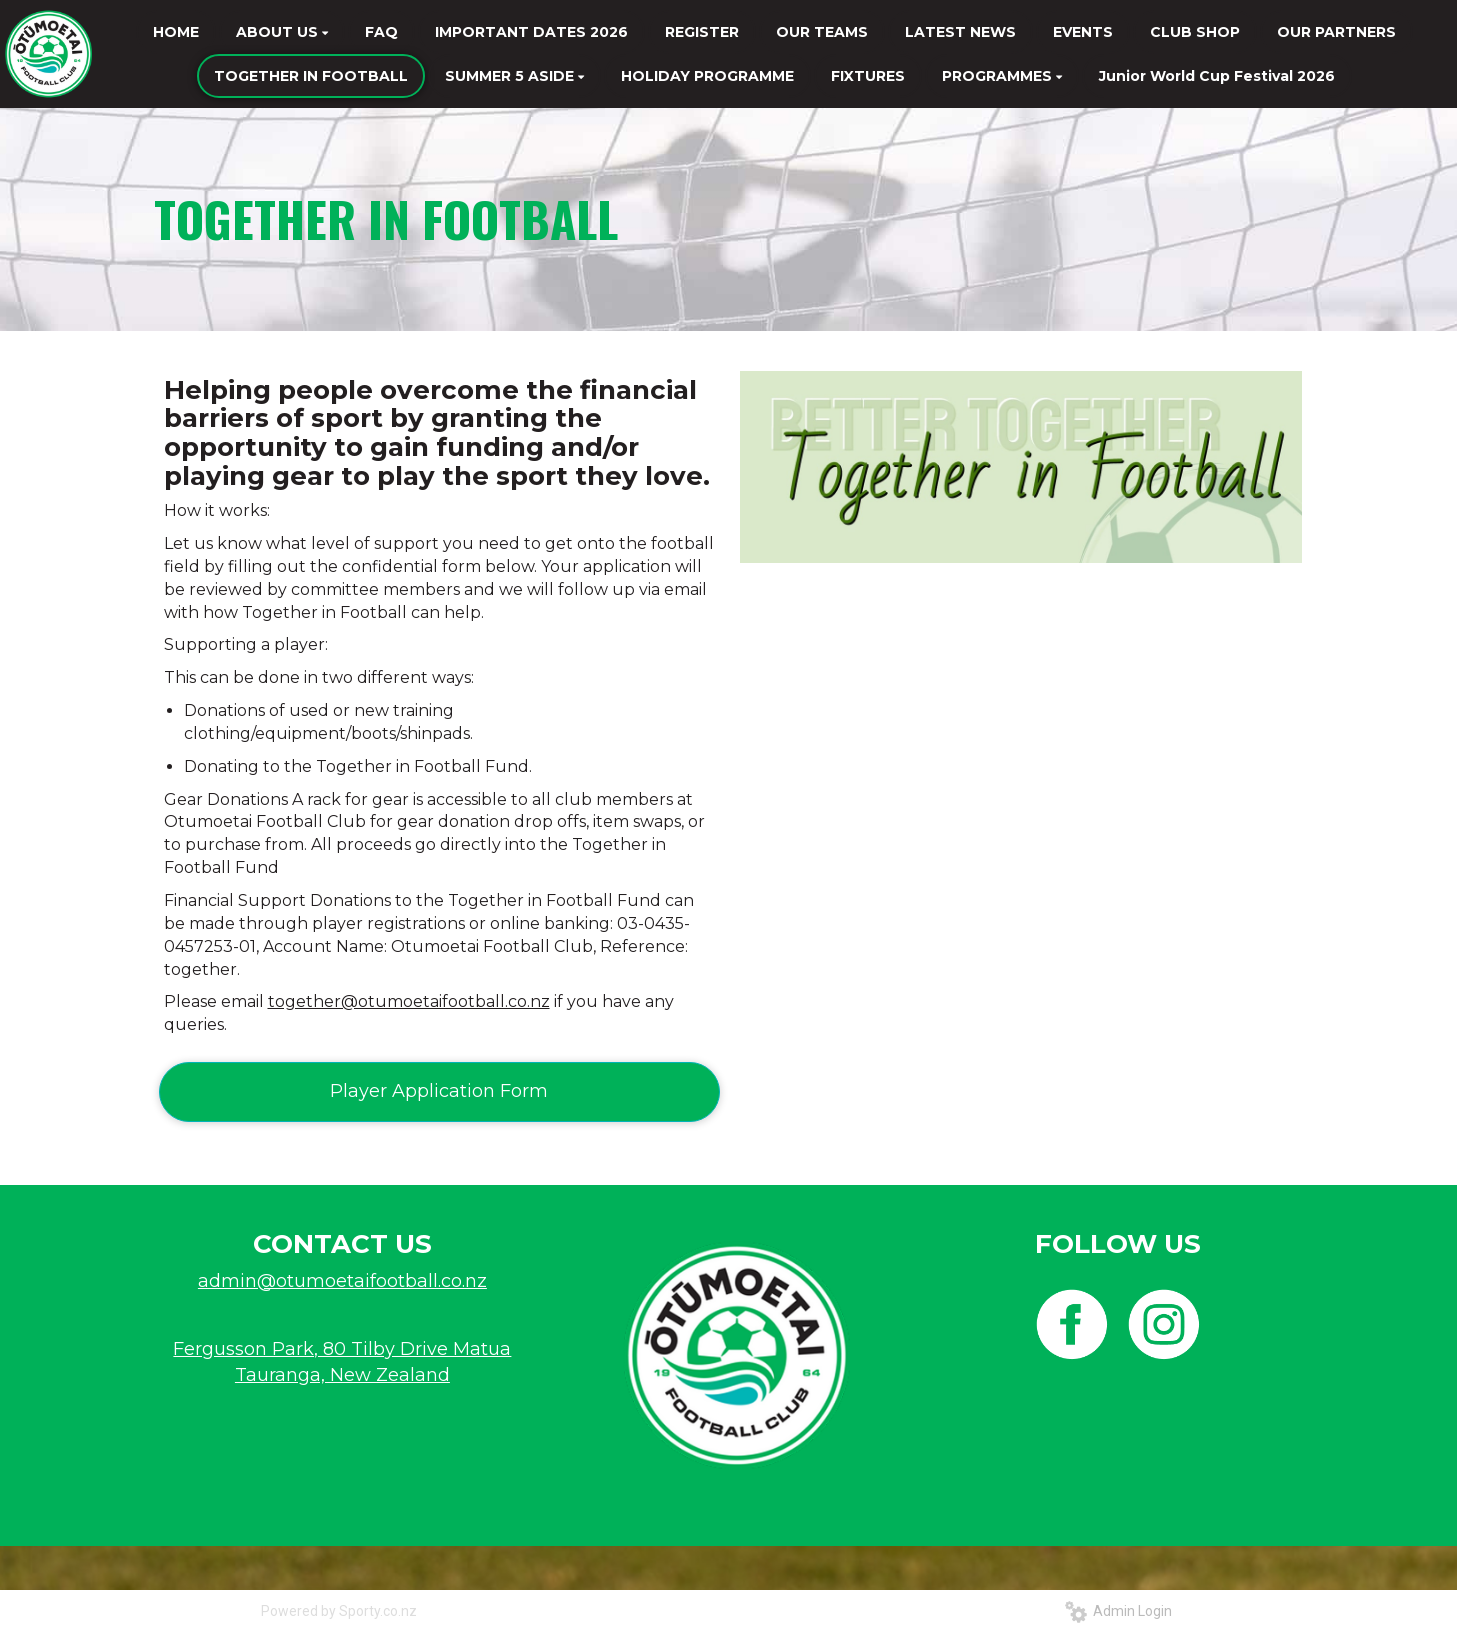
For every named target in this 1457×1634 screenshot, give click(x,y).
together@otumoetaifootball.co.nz (409, 1001)
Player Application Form (439, 1091)
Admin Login (1118, 1611)
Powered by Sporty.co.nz (339, 1611)
